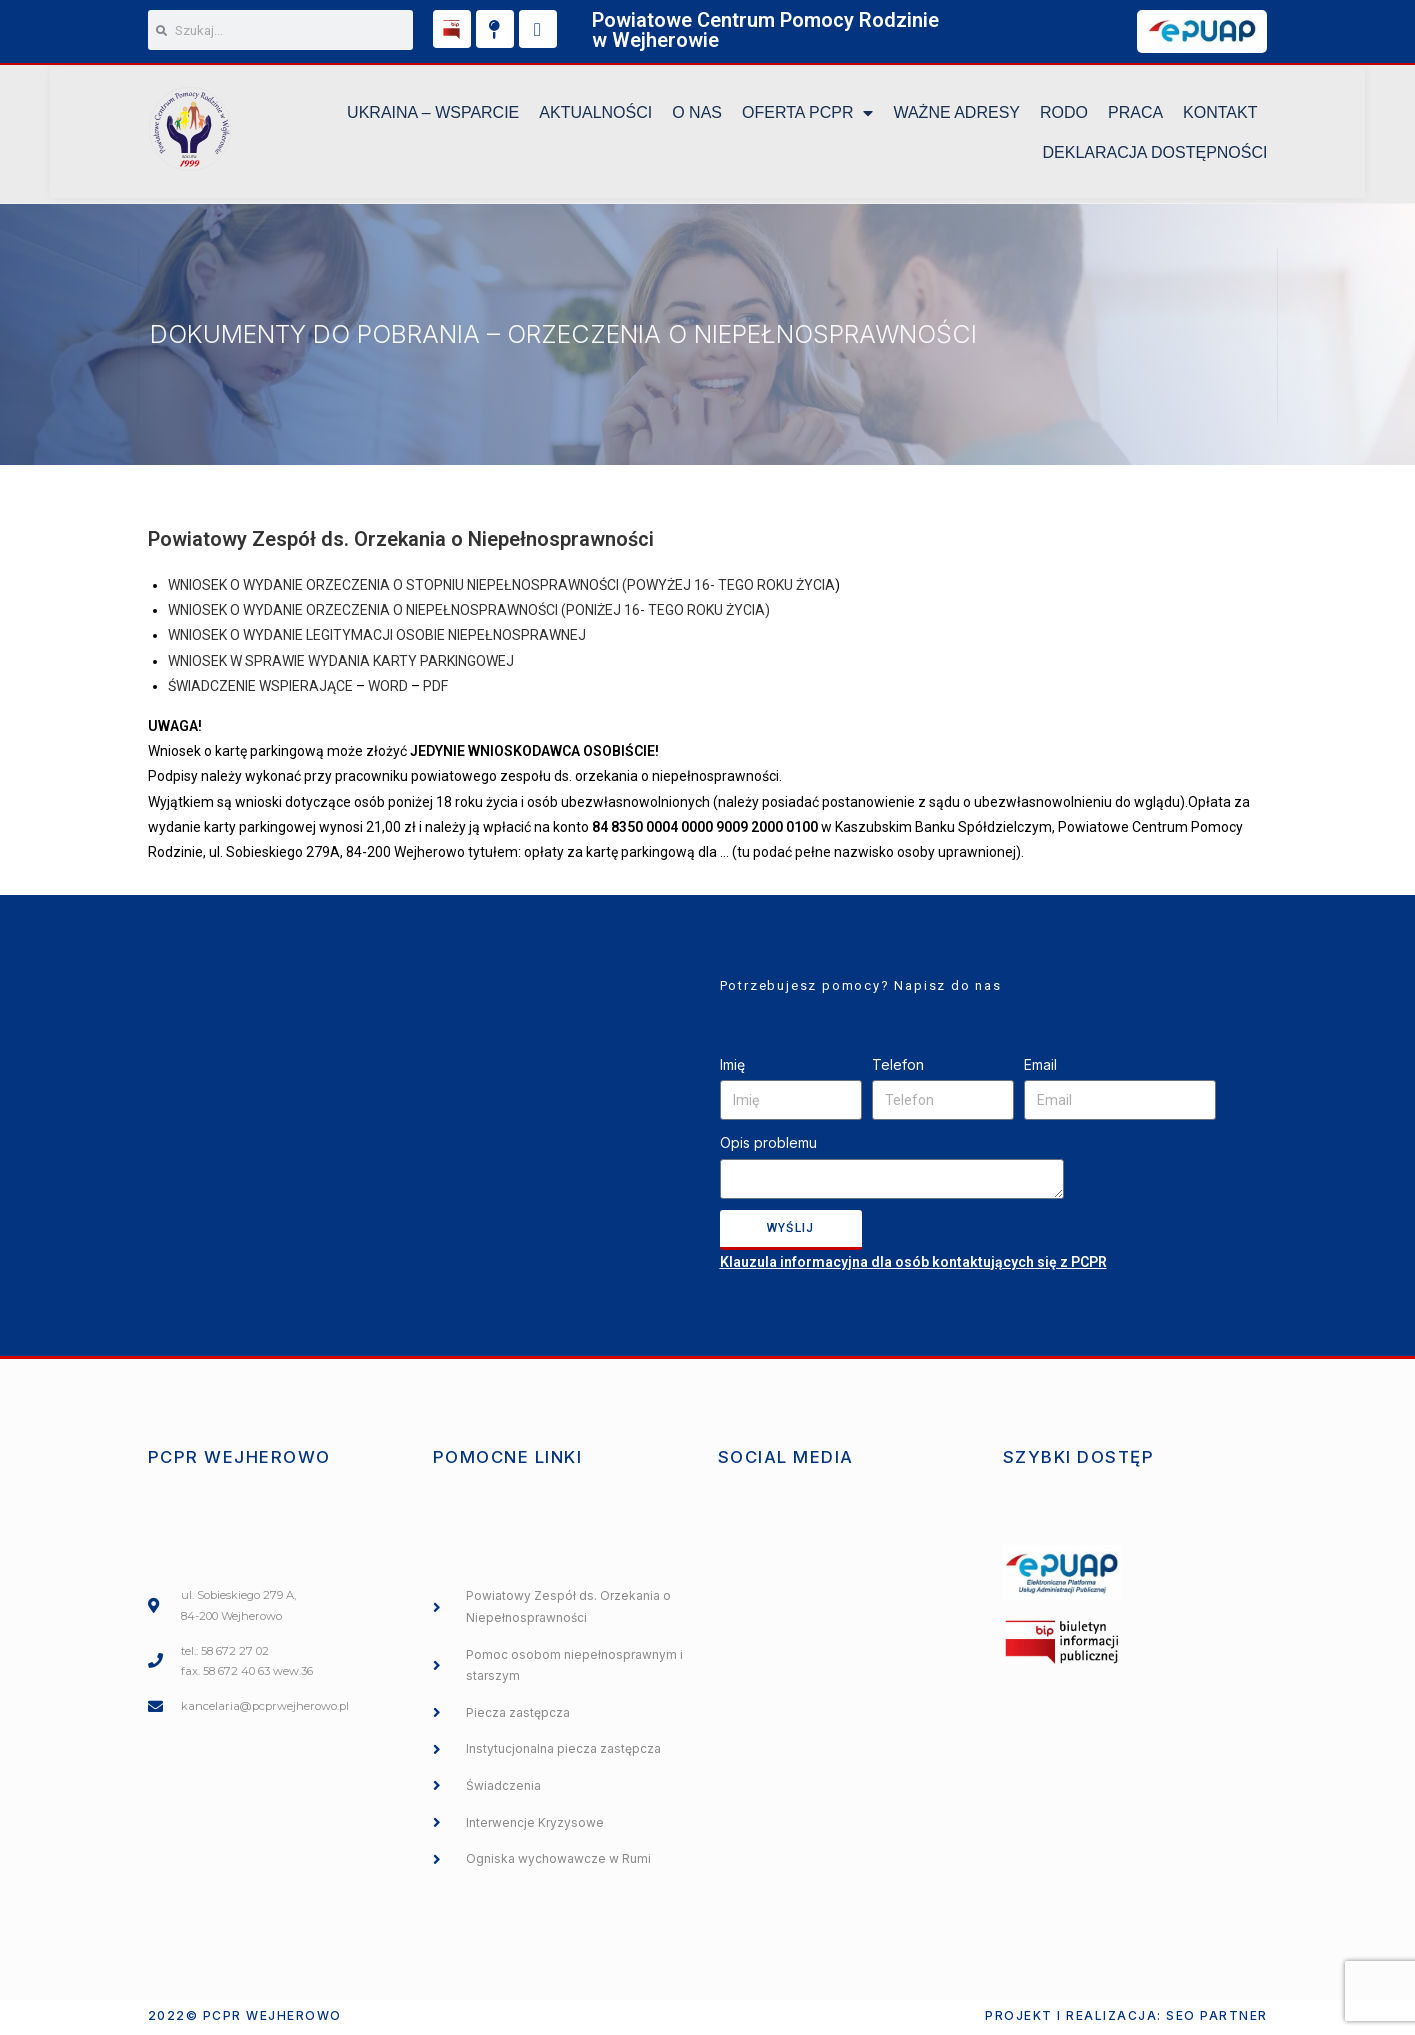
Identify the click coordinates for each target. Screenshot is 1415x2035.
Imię (732, 1067)
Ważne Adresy (956, 115)
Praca (1135, 115)
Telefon (898, 1067)
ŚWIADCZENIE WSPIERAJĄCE (260, 689)
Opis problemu (768, 1146)
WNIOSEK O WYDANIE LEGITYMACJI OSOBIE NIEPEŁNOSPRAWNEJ (377, 639)
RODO (1064, 115)
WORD (388, 689)
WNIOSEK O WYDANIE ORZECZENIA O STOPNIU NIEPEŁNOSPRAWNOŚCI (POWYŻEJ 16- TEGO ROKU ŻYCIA (501, 588)
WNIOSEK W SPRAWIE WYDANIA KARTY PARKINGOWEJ (341, 664)
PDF (435, 689)
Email (1040, 1067)
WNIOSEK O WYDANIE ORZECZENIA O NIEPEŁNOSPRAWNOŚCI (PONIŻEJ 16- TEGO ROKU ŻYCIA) (469, 614)
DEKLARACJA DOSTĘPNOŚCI (1155, 155)
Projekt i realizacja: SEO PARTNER (1126, 2018)
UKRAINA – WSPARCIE (433, 115)
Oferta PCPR (807, 116)
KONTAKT (1220, 115)
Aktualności (595, 115)
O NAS (697, 115)
